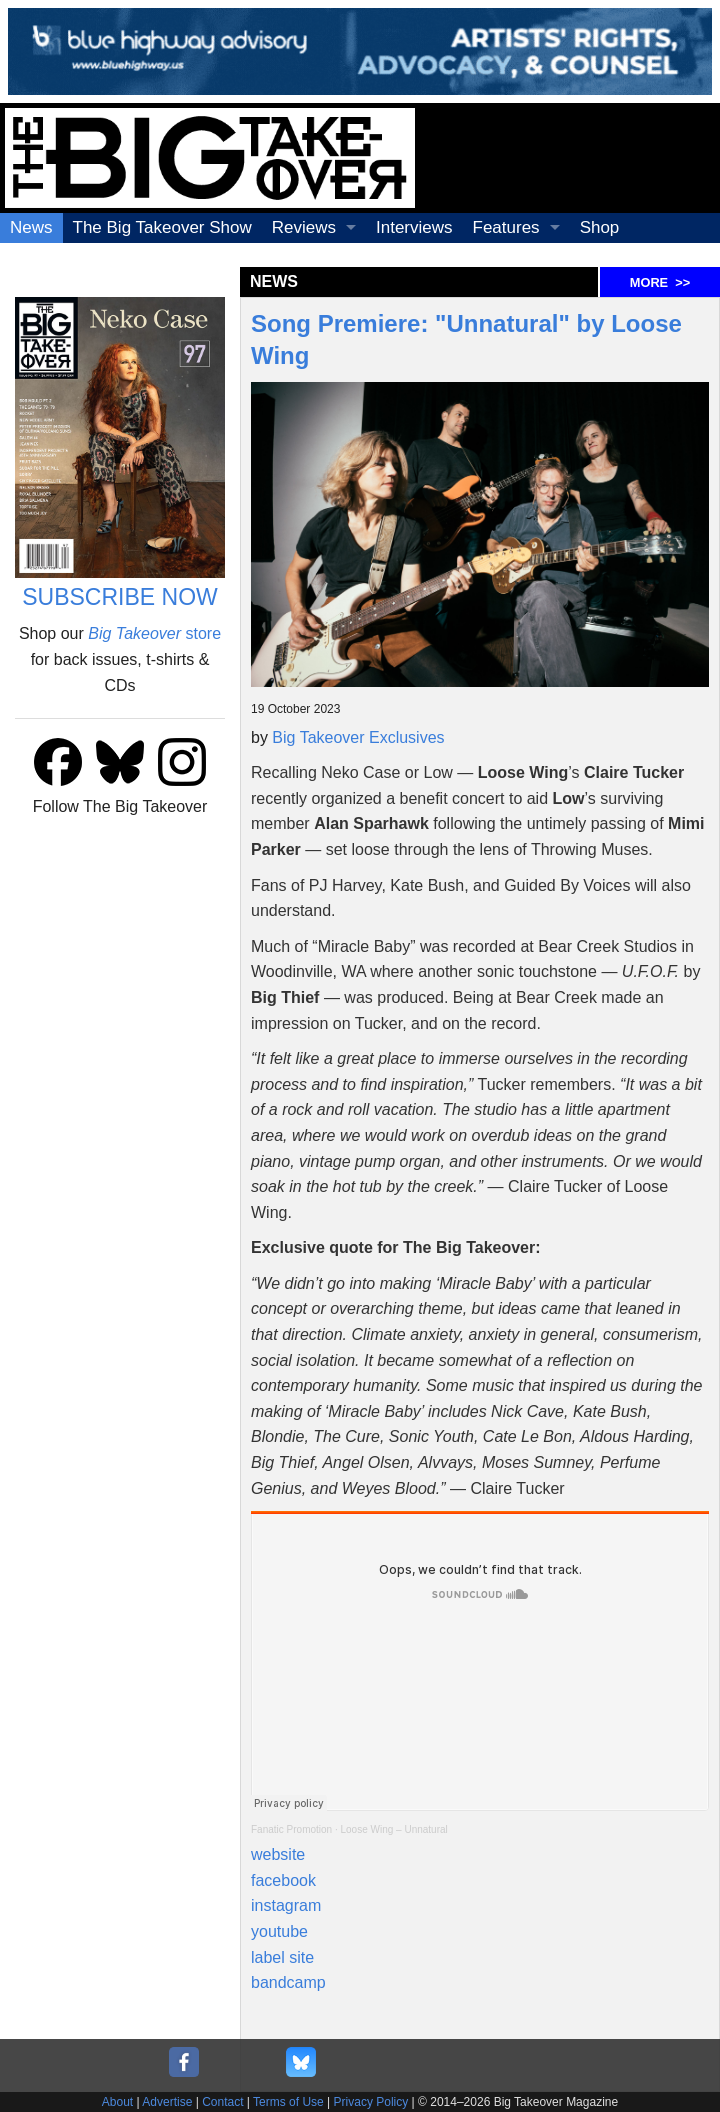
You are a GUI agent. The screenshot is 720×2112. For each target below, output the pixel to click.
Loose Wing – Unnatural (394, 1829)
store (154, 633)
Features (506, 227)
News (31, 227)
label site (282, 1957)
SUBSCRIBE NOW (120, 597)
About (117, 2102)
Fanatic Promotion (291, 1829)
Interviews (414, 227)
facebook (283, 1880)
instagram (286, 1905)
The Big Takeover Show (162, 227)
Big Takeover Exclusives (358, 737)
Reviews (304, 227)
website (278, 1854)
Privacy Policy (371, 2102)
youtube (279, 1931)
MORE (660, 282)
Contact (222, 2102)
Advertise (167, 2102)
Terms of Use (288, 2102)
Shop (600, 227)
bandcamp (288, 1982)
